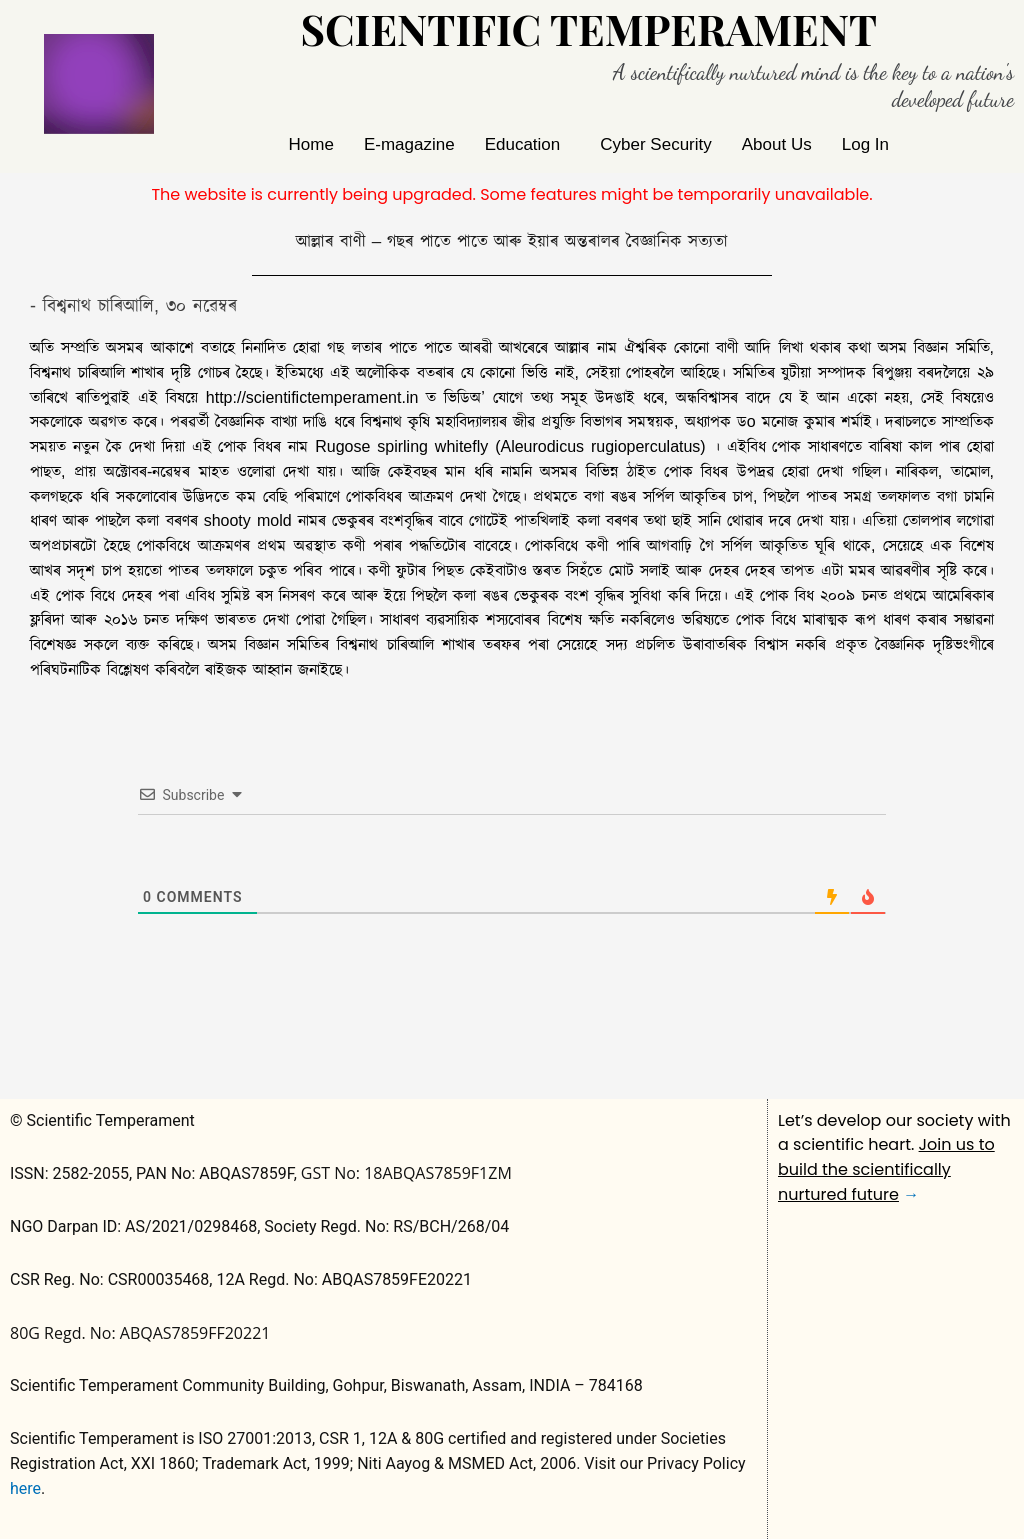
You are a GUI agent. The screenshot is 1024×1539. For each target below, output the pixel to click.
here (25, 1488)
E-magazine (409, 144)
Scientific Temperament (588, 29)
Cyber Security (655, 144)
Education (523, 144)
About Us (777, 144)
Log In (865, 144)
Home (311, 144)
